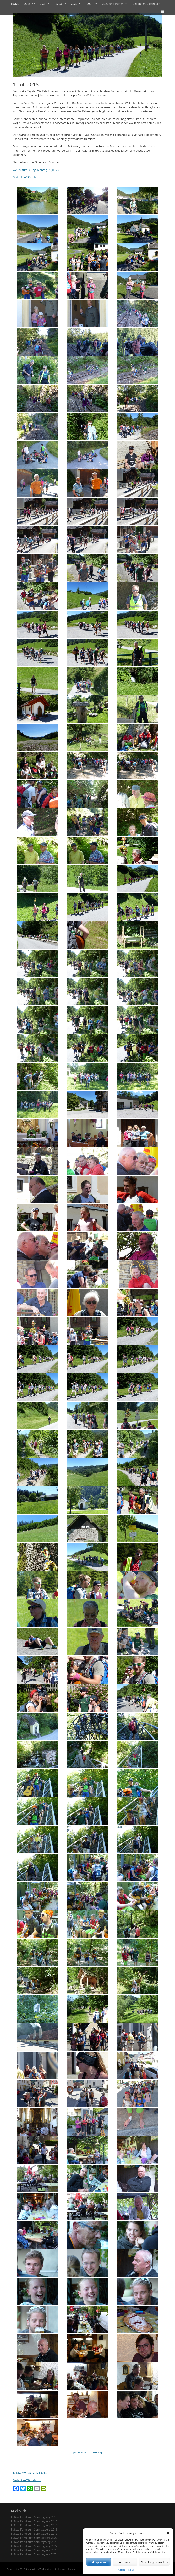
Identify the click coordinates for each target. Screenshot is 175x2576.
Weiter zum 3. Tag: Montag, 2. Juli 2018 (37, 170)
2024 (43, 4)
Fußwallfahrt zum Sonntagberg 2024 (34, 2554)
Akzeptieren (98, 2562)
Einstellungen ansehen (154, 2562)
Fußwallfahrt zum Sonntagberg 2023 (34, 2550)
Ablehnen (125, 2562)
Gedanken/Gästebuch (146, 4)
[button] (168, 2533)
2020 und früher (112, 4)
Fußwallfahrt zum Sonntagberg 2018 (34, 2529)
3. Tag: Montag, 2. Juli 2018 (30, 2473)
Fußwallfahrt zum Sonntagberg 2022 (34, 2546)
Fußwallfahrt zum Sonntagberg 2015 (34, 2517)
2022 (74, 4)
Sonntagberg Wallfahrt (37, 2569)
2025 (27, 4)
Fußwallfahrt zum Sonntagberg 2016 (34, 2521)
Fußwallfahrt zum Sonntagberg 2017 (34, 2525)
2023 (59, 4)
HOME (15, 4)
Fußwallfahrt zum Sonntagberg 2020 (34, 2538)
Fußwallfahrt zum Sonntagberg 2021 (34, 2542)
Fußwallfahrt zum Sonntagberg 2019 (34, 2534)
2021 (90, 4)
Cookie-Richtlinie (126, 2569)
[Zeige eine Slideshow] (87, 2452)
